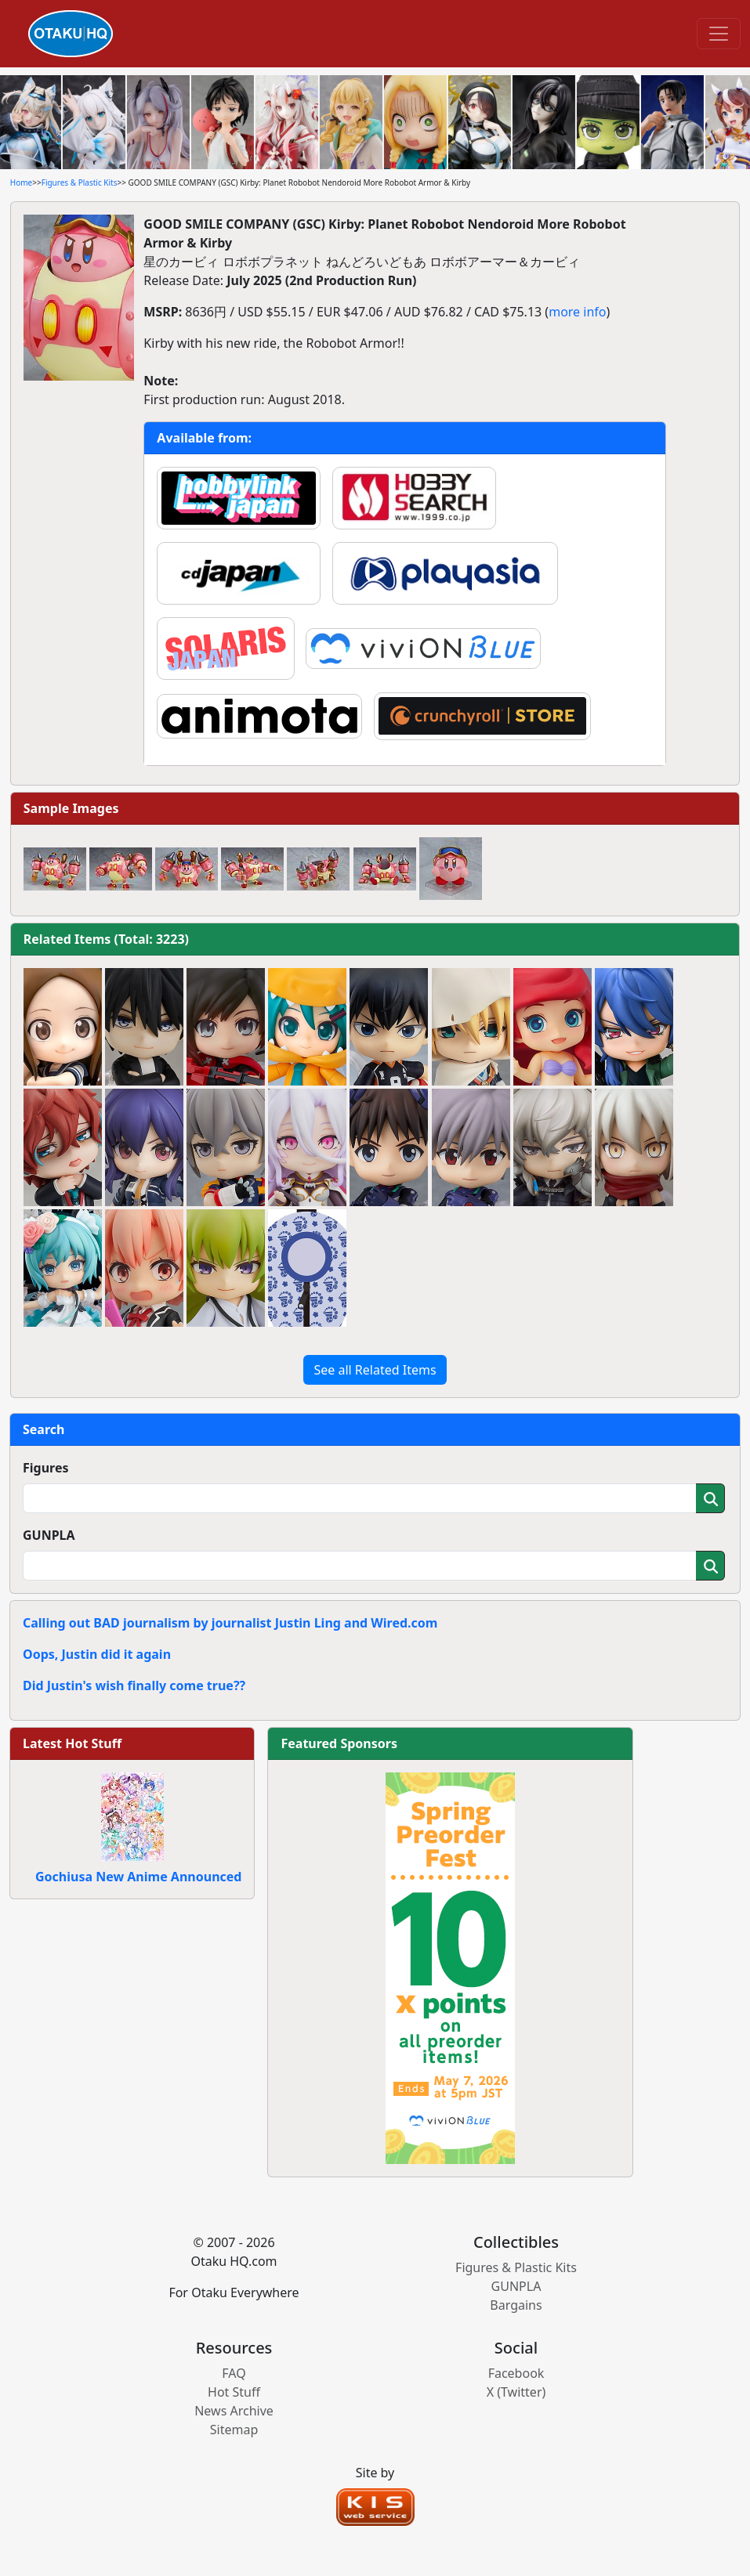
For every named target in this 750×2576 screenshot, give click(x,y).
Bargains (516, 2305)
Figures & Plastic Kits (80, 182)
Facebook (516, 2373)
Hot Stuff (234, 2392)
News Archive (234, 2410)
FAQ (233, 2373)
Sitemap (234, 2429)
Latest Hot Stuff (72, 1743)
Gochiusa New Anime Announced (138, 1876)
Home (21, 182)
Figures (46, 1467)
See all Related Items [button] (374, 1369)
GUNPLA (49, 1535)
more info (577, 311)
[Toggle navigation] (719, 33)
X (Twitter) (516, 2392)
